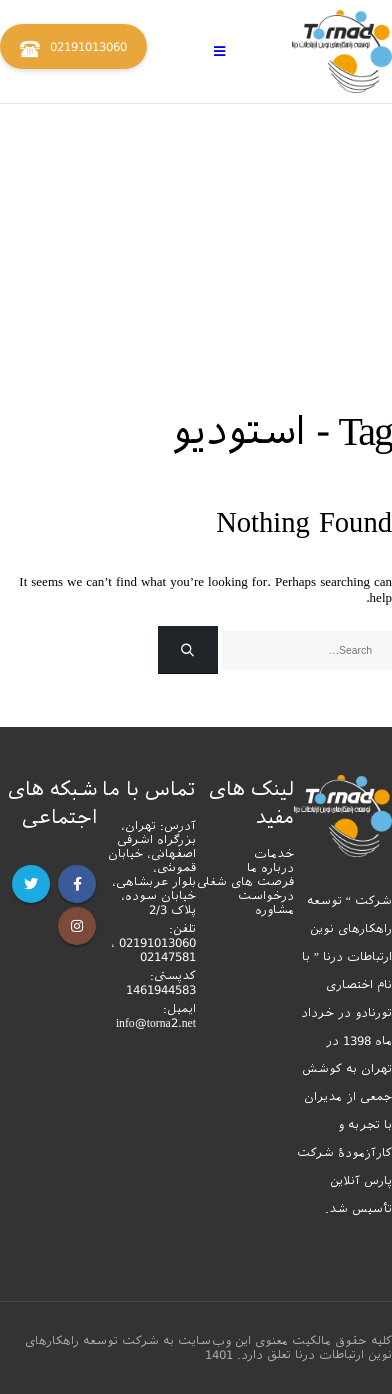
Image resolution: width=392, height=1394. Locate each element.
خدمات (274, 854)
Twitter (31, 884)
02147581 (168, 957)
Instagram (77, 926)
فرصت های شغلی (245, 882)
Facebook (77, 884)
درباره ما (270, 868)
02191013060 (73, 49)
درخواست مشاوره (266, 903)
